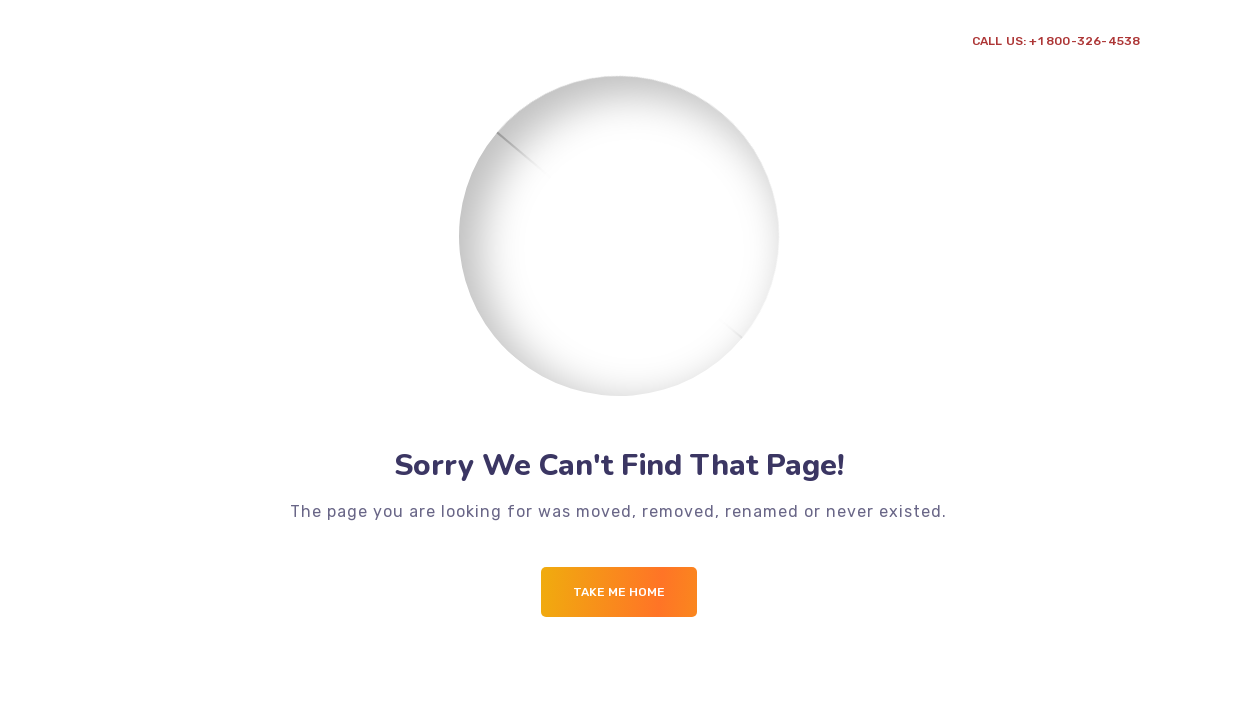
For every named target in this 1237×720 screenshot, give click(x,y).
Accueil (117, 59)
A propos (196, 59)
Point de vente (429, 59)
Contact (535, 59)
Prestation (301, 59)
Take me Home (619, 592)
